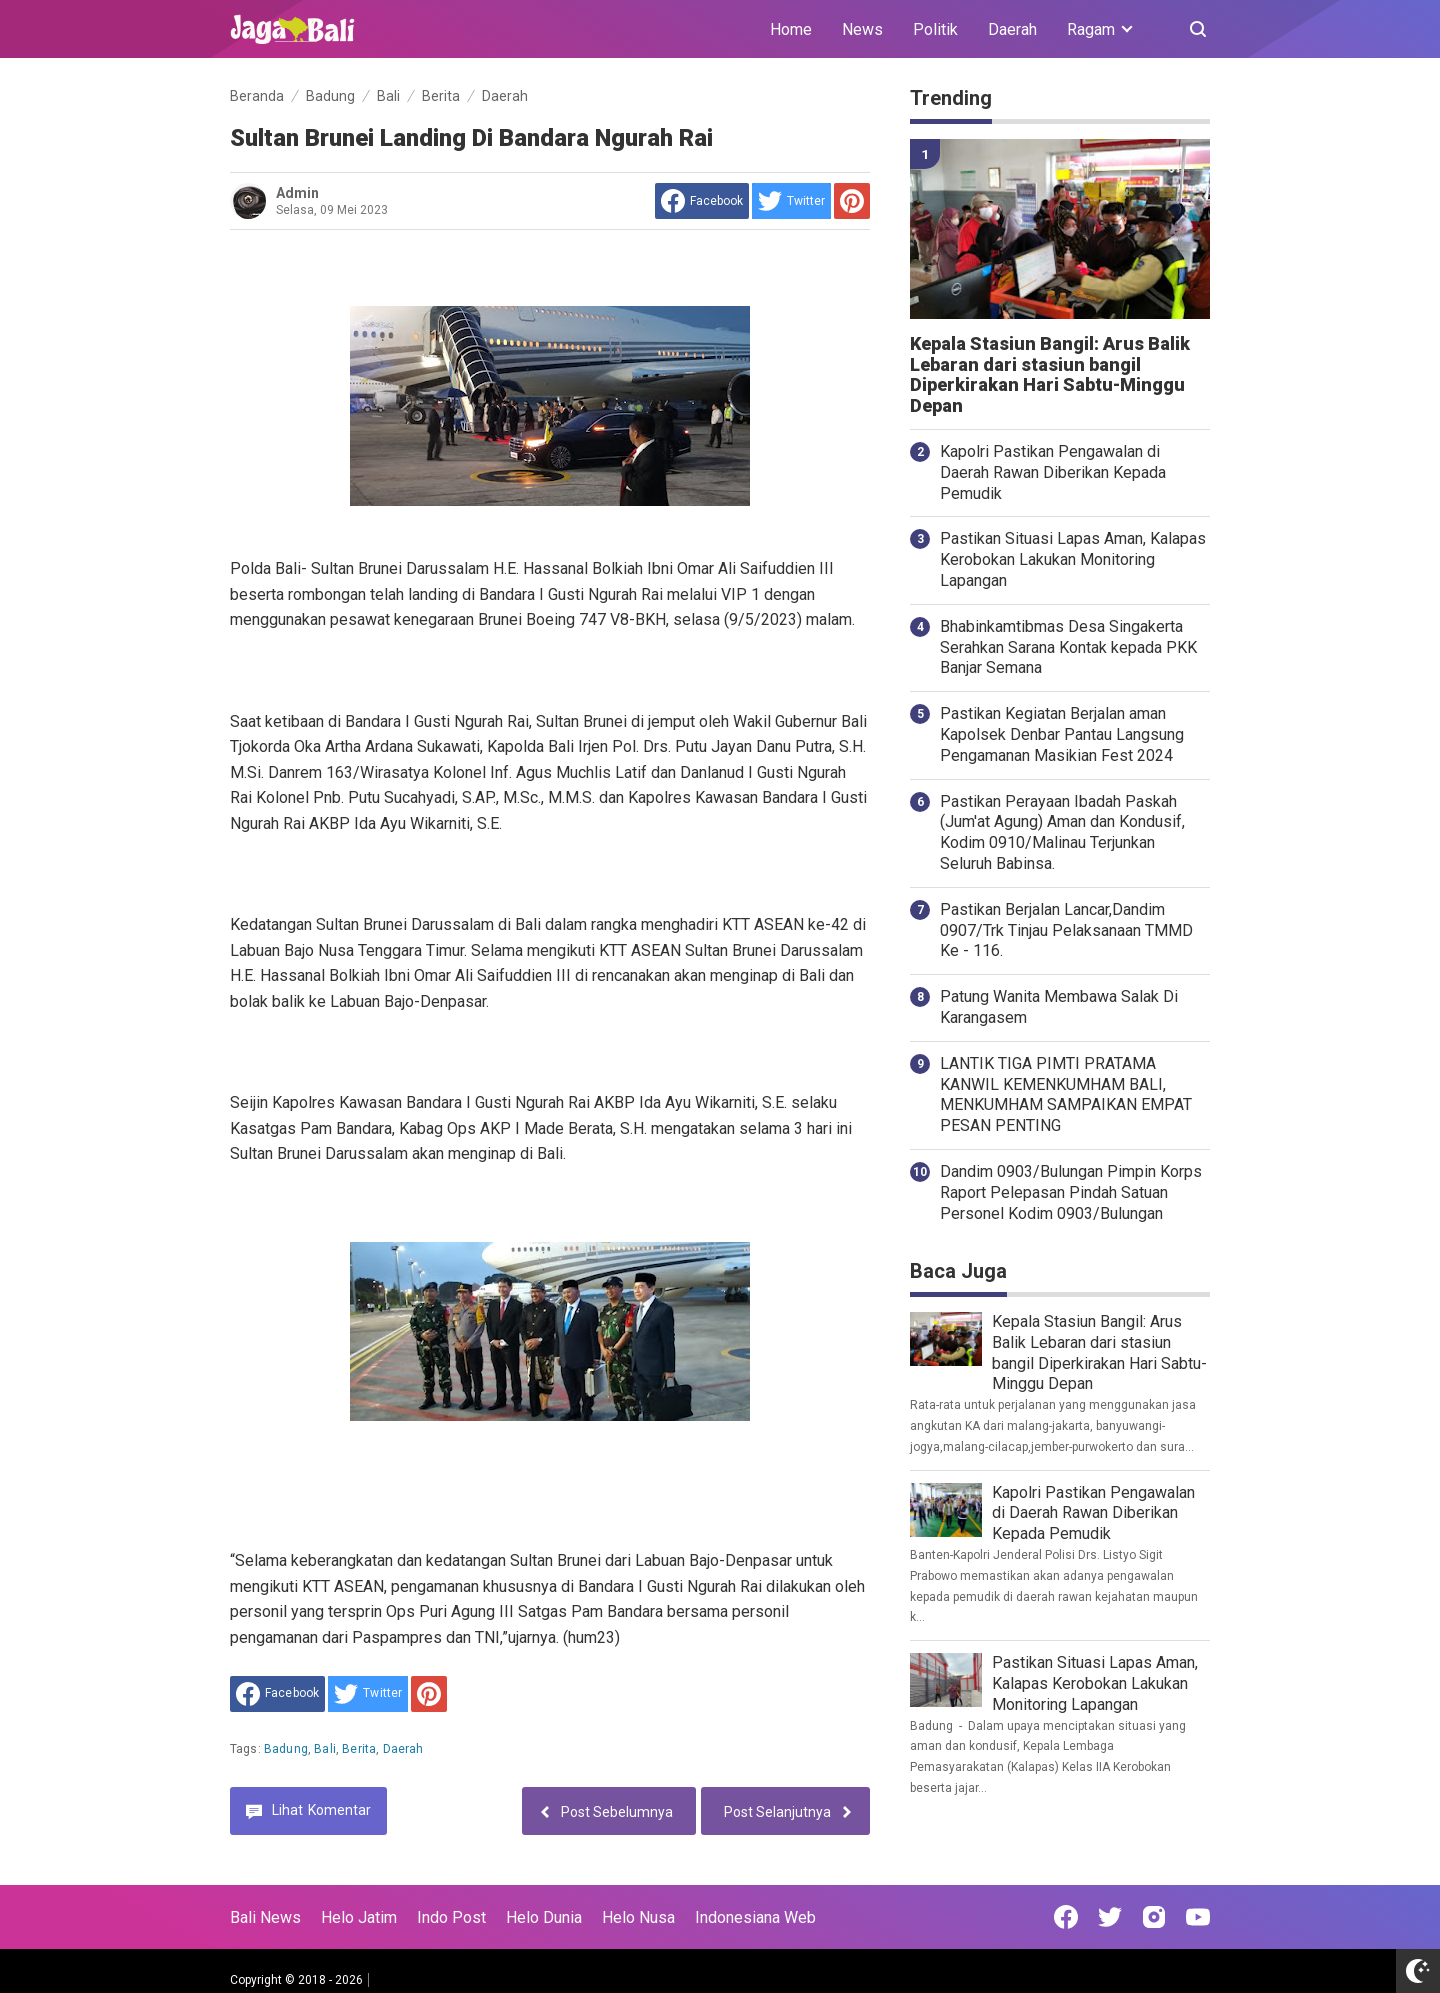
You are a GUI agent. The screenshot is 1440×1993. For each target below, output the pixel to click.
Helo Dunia (544, 1917)
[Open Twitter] (1110, 1917)
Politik (935, 29)
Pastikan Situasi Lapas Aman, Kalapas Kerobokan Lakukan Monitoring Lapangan (1073, 559)
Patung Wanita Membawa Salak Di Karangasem (1059, 1007)
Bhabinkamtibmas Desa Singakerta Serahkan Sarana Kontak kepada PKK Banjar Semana (1068, 647)
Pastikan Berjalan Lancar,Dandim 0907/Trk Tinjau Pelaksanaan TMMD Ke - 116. (1066, 930)
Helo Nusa (638, 1917)
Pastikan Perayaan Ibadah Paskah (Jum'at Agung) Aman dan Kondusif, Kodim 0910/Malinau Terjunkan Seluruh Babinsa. (1062, 832)
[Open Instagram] (1154, 1917)
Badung (286, 1749)
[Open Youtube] (1198, 1917)
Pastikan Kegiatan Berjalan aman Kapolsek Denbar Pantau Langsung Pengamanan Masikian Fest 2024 (1062, 734)
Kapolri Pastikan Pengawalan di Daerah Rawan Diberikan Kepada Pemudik (1053, 472)
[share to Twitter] (791, 201)
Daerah (1012, 29)
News (862, 29)
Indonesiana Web (755, 1917)
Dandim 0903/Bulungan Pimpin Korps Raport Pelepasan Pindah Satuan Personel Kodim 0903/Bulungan (1071, 1192)
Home (791, 29)
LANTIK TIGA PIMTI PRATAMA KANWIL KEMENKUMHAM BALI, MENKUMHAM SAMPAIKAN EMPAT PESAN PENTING (1066, 1094)
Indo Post (451, 1917)
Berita (359, 1749)
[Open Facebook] (1066, 1917)
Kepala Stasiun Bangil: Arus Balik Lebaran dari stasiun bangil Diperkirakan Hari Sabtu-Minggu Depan (1050, 375)
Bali (325, 1749)
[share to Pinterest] (852, 201)
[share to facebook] (702, 201)
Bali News (265, 1917)
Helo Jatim (359, 1917)
